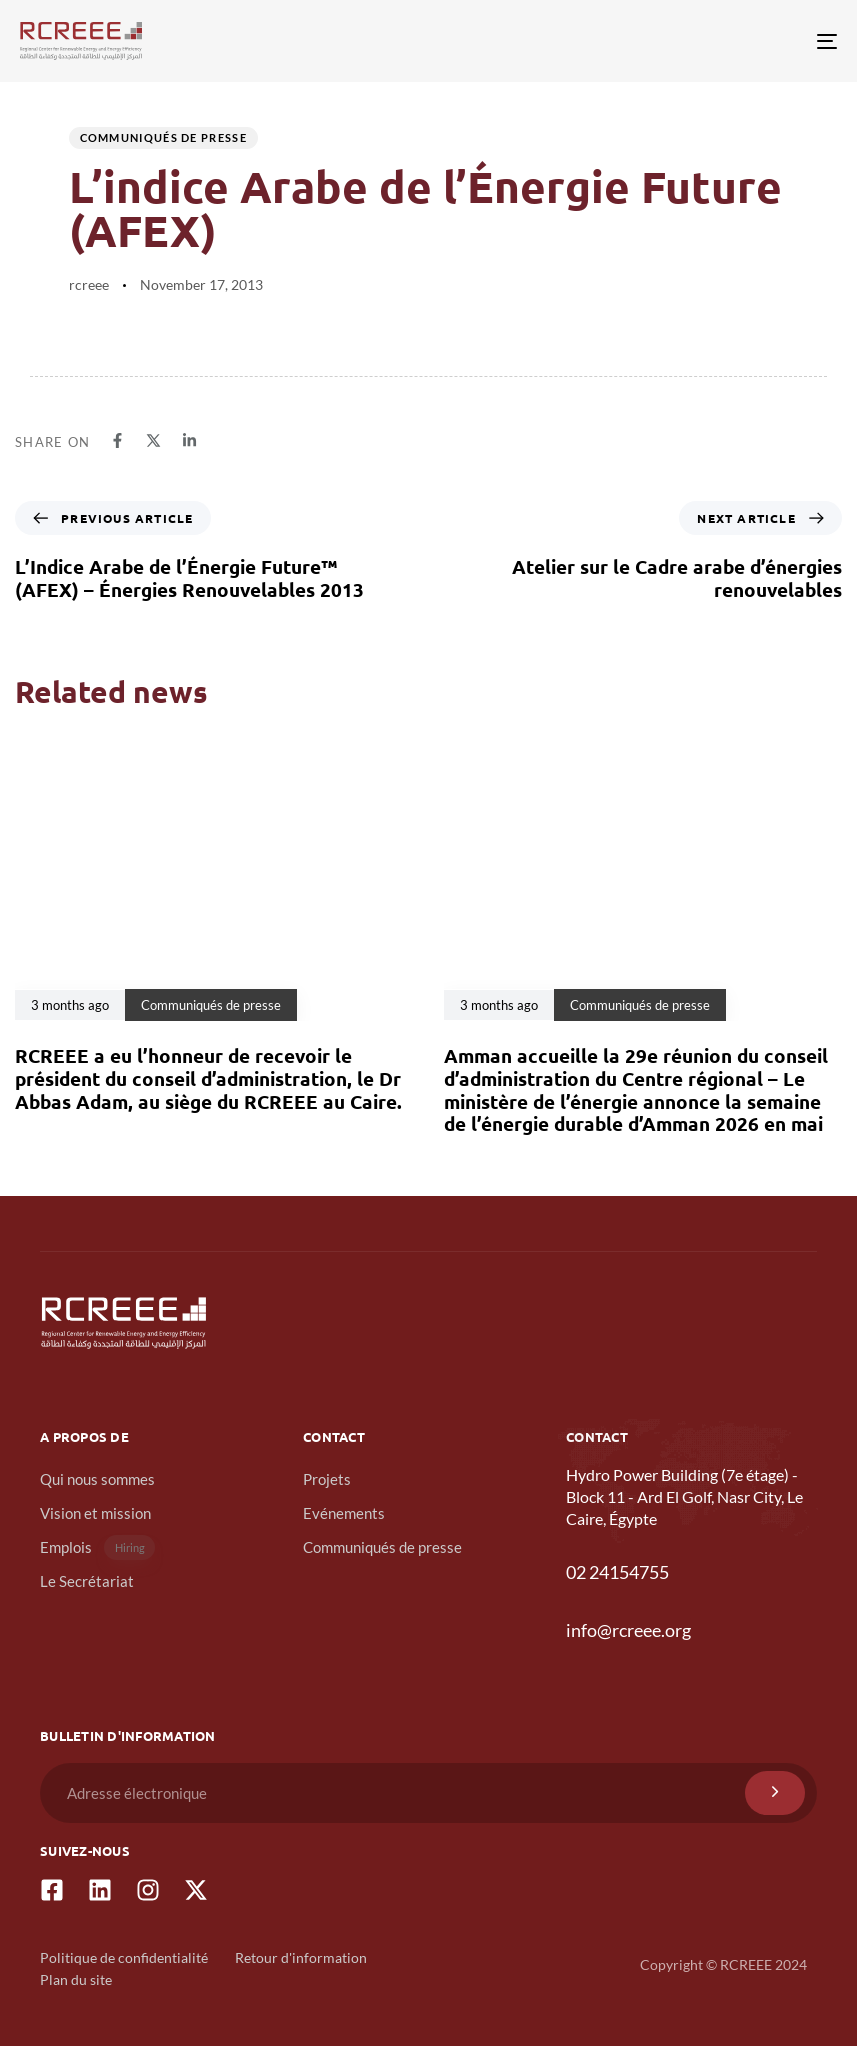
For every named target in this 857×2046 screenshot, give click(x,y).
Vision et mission (95, 1513)
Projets (327, 1479)
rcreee (89, 284)
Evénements (344, 1513)
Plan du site (76, 1979)
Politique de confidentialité (124, 1957)
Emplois (97, 1547)
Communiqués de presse (163, 137)
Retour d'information (301, 1957)
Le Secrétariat (87, 1581)
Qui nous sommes (97, 1479)
